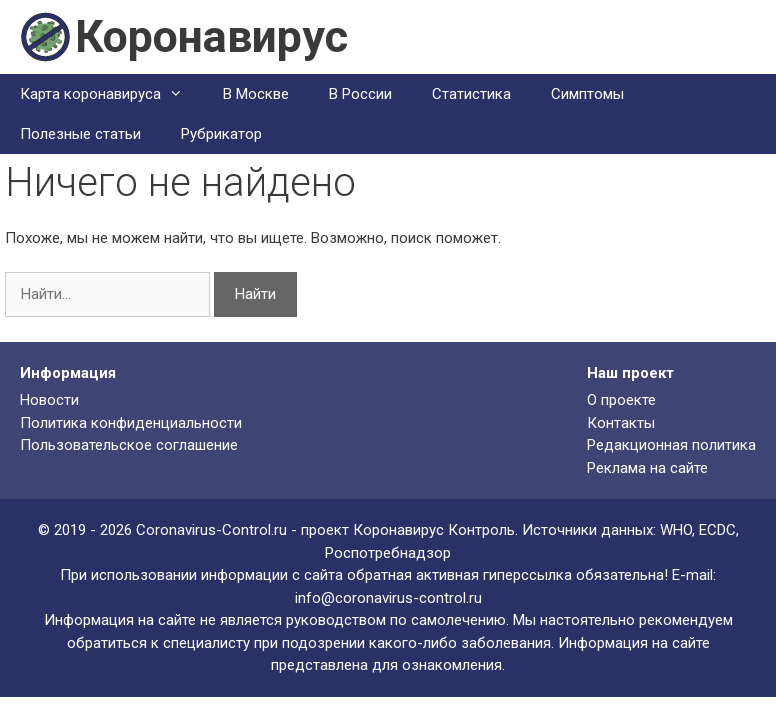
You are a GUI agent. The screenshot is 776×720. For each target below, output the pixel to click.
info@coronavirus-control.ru (388, 598)
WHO (676, 530)
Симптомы (587, 94)
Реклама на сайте (647, 468)
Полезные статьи (80, 134)
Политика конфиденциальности (131, 423)
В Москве (256, 94)
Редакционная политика (671, 445)
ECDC (717, 530)
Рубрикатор (221, 134)
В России (360, 94)
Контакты (621, 423)
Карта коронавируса (111, 94)
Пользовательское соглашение (129, 445)
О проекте (621, 400)
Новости (49, 400)
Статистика (471, 94)
